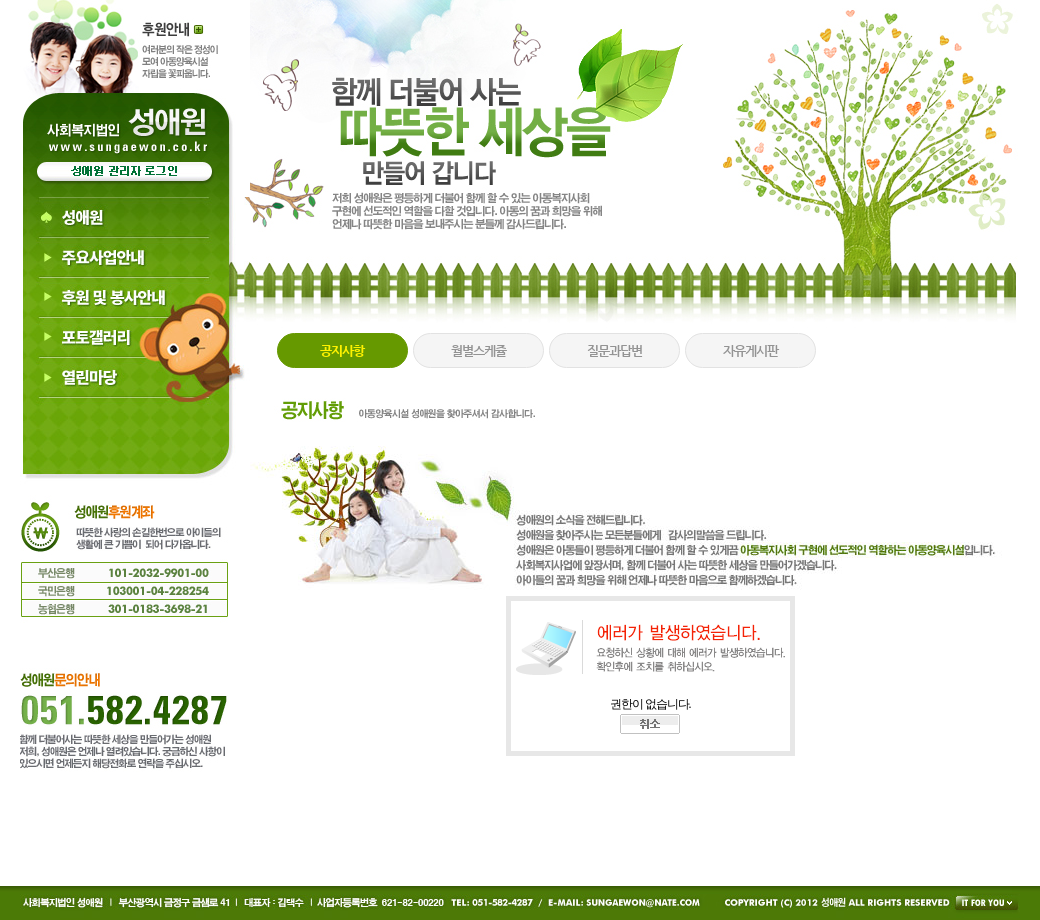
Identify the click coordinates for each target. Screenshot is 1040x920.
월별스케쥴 (478, 350)
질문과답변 (614, 350)
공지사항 (342, 350)
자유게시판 (750, 350)
